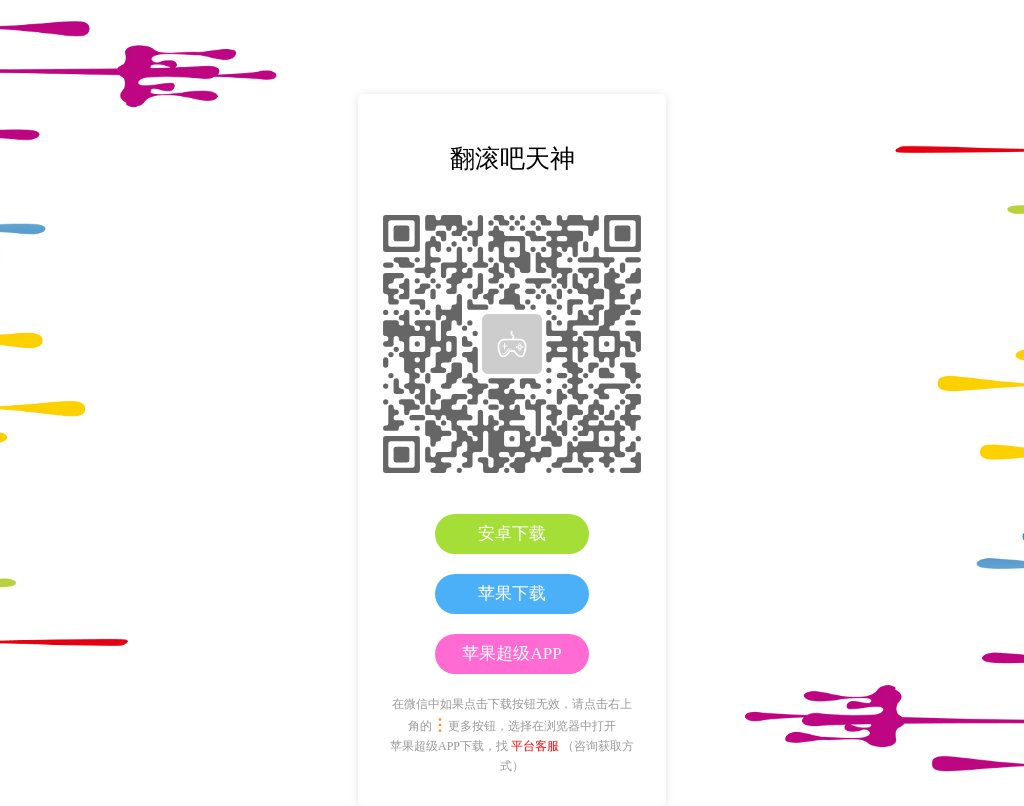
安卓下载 (512, 533)
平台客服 (535, 746)
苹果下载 (512, 593)
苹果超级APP (511, 653)
